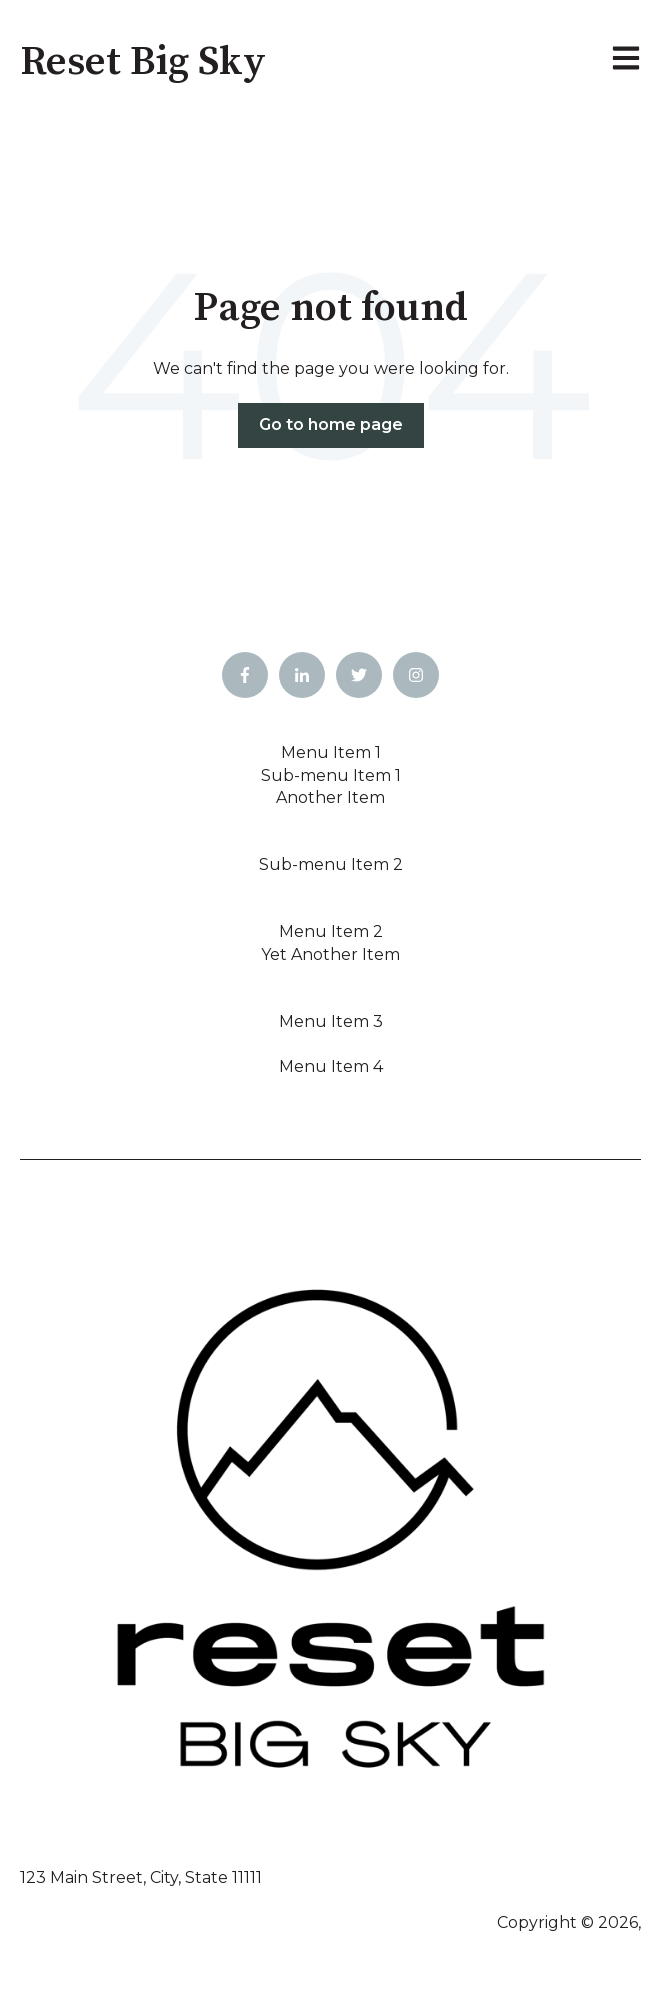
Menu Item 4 (331, 1066)
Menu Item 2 (331, 931)
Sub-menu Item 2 (331, 864)
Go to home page (331, 424)
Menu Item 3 (331, 1021)
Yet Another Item (330, 954)
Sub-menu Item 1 (331, 775)
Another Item (330, 797)
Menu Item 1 (331, 752)
